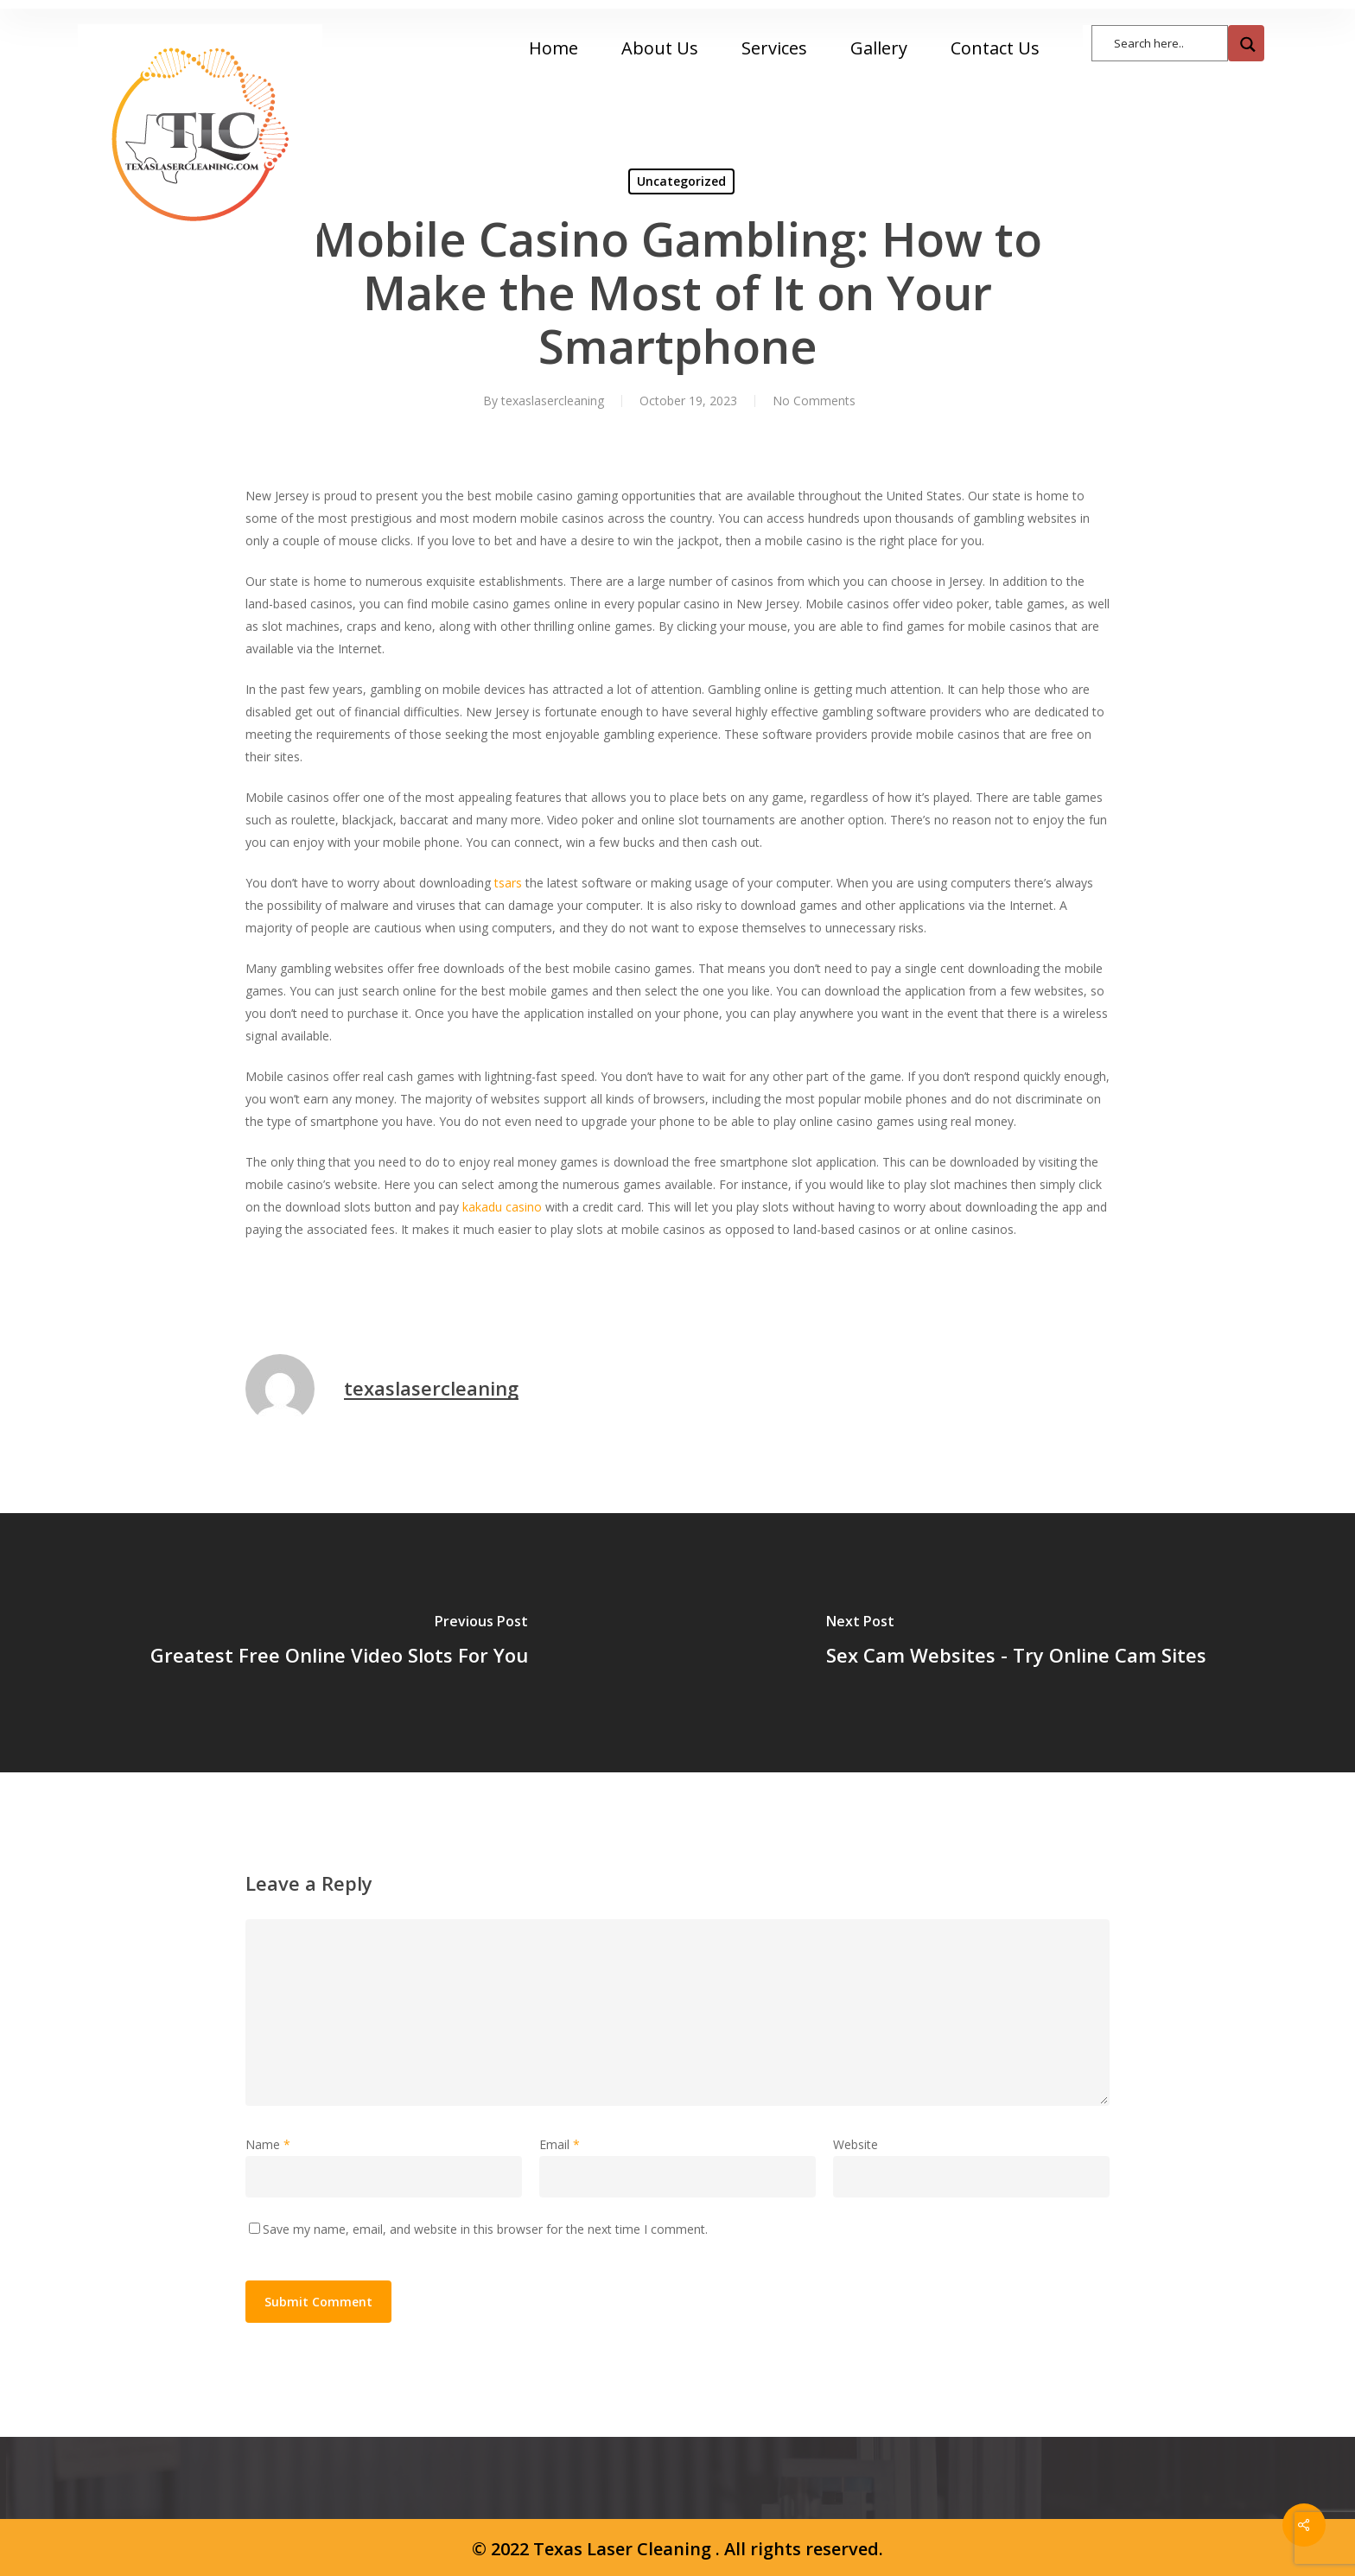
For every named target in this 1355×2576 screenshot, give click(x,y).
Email (559, 2144)
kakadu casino (502, 1207)
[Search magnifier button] (1246, 43)
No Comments (814, 400)
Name (267, 2144)
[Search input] (1168, 42)
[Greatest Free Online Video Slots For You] (339, 1642)
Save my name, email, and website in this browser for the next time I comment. (485, 2229)
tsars (508, 883)
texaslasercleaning (552, 400)
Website (855, 2144)
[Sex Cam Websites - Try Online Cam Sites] (1016, 1642)
